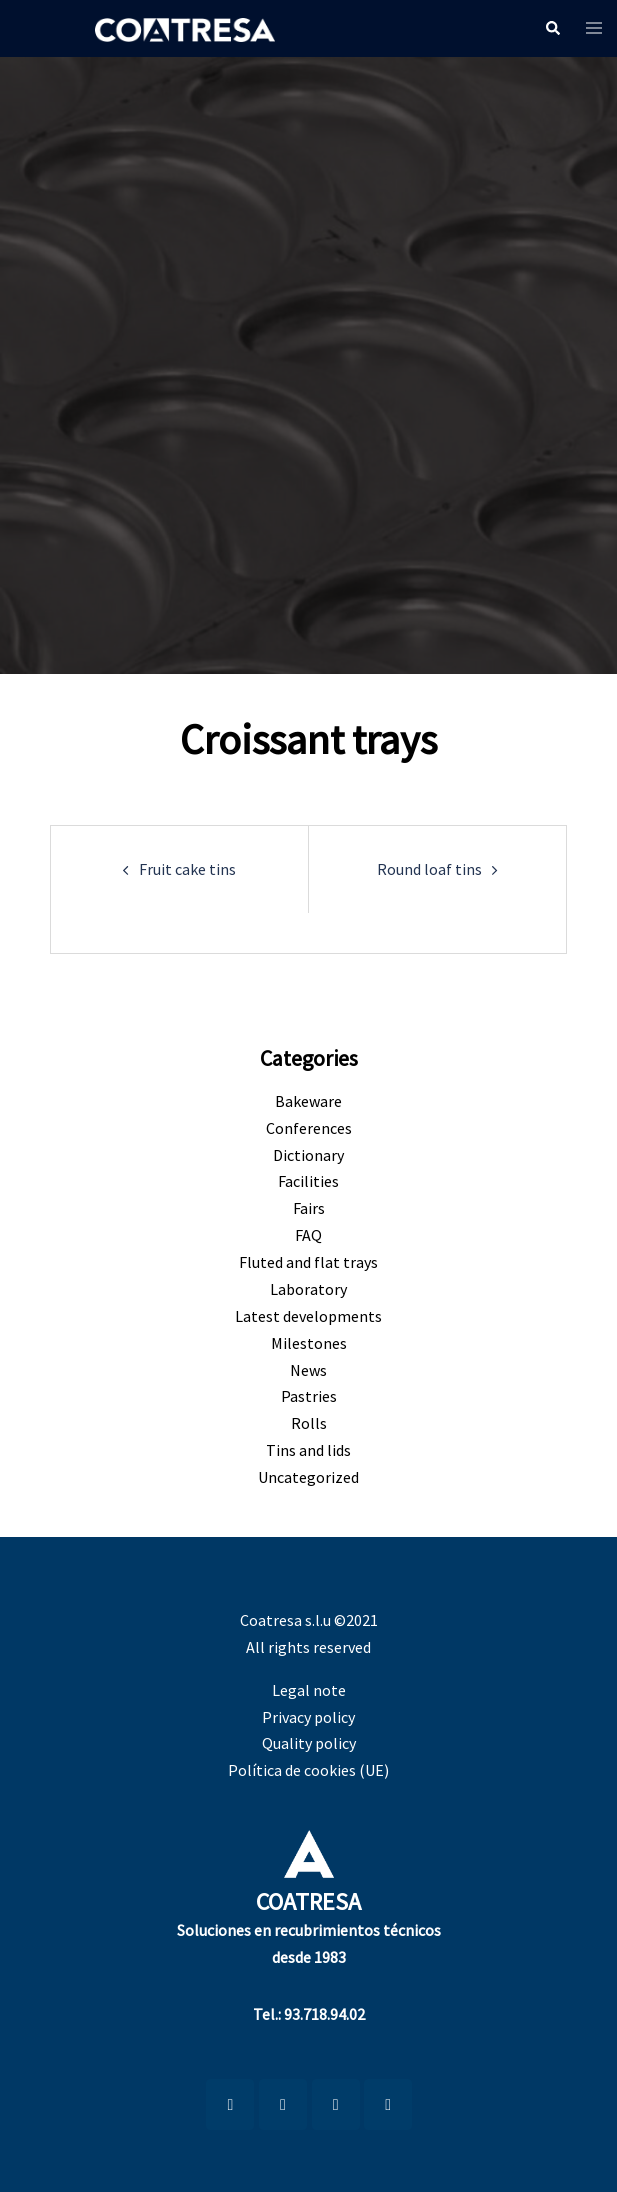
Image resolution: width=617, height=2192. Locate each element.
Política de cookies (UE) (308, 1770)
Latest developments (308, 1316)
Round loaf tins (429, 869)
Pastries (309, 1396)
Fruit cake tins (187, 869)
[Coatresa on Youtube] (283, 2104)
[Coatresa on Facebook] (336, 2104)
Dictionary (308, 1155)
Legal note (309, 1690)
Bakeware (308, 1101)
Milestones (309, 1343)
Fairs (309, 1208)
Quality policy (309, 1743)
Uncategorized (308, 1477)
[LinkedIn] (230, 2104)
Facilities (308, 1181)
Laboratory (308, 1289)
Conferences (309, 1128)
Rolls (309, 1423)
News (308, 1370)
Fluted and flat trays (308, 1262)
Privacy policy (308, 1717)
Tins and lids (308, 1450)
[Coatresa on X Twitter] (388, 2104)
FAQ (308, 1235)
